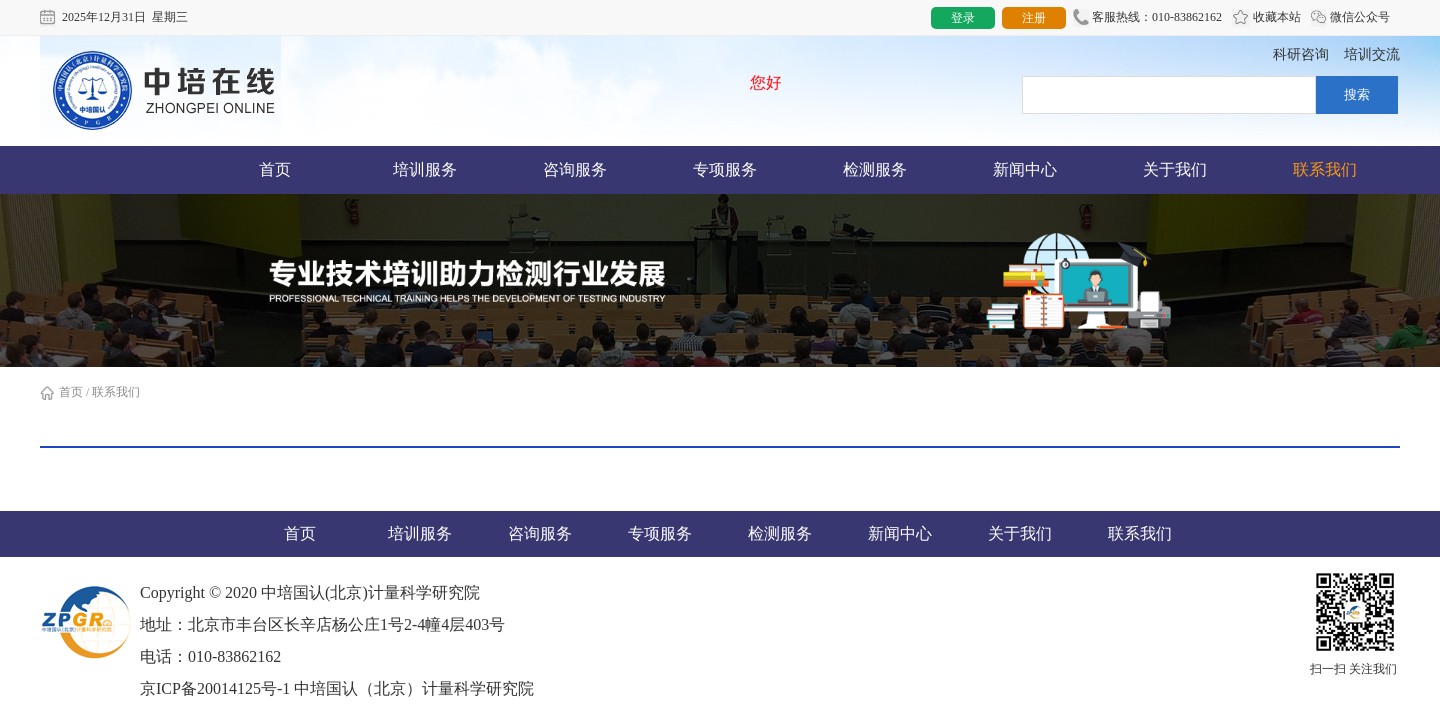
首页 (275, 169)
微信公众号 (1350, 18)
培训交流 (1372, 54)
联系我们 (1325, 169)
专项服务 (725, 169)
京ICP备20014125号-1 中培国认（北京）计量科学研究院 (337, 688)
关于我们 (1175, 169)
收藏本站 (1266, 18)
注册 (1034, 18)
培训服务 (425, 169)
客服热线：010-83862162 (1147, 18)
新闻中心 (1025, 169)
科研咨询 (1301, 54)
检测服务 (875, 169)
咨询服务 (575, 169)
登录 (963, 18)
